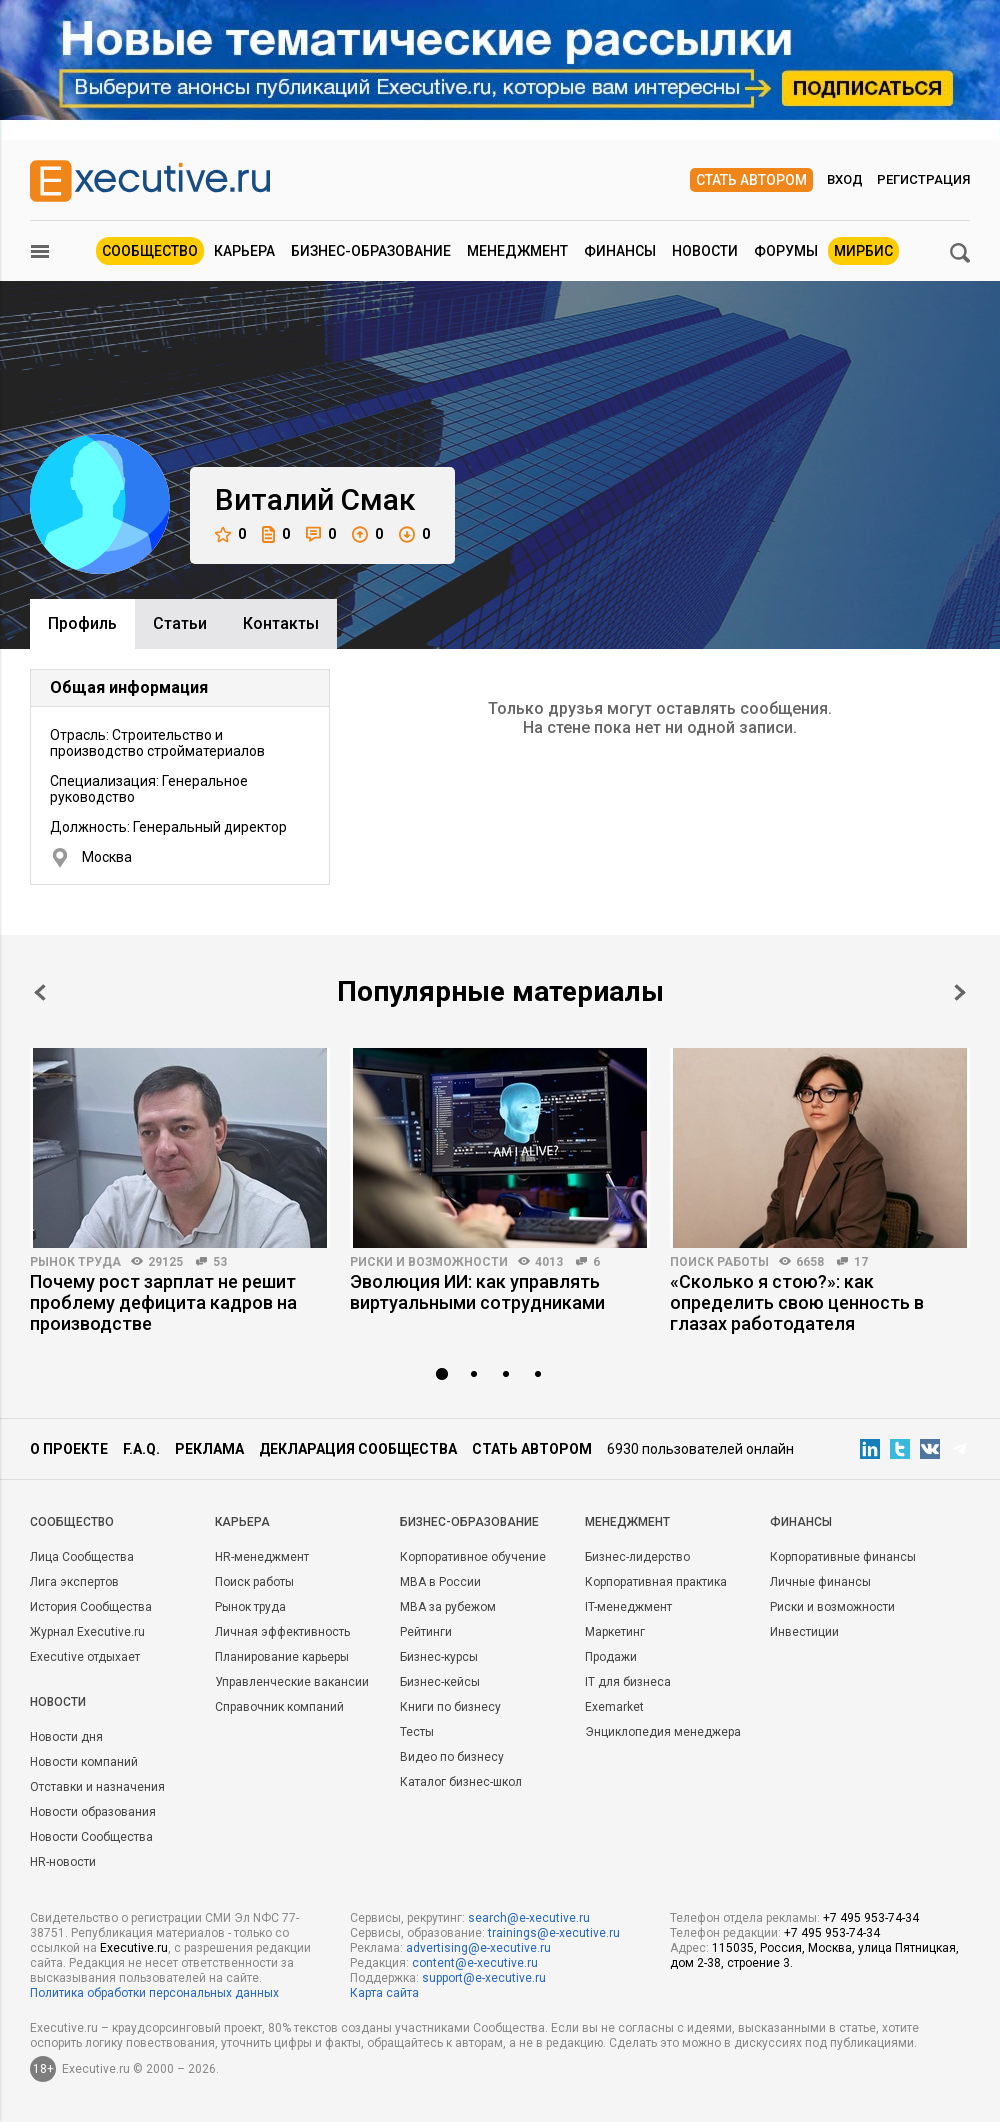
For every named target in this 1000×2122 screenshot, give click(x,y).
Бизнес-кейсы (440, 1682)
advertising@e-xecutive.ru (478, 1948)
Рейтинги (426, 1632)
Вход (845, 179)
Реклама (209, 1449)
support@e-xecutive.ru (484, 1978)
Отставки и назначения (97, 1787)
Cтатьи (180, 623)
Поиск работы (719, 1262)
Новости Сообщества (91, 1837)
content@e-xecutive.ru (475, 1963)
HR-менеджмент (262, 1557)
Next (960, 992)
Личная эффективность (282, 1632)
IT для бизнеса (628, 1682)
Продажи (611, 1657)
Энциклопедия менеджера (663, 1732)
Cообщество (72, 1522)
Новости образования (93, 1812)
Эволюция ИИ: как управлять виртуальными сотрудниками (477, 1292)
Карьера (244, 251)
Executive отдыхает (85, 1657)
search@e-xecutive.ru (529, 1918)
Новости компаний (84, 1762)
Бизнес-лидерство (637, 1557)
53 (220, 1262)
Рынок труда (75, 1262)
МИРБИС (863, 251)
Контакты (281, 623)
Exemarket (614, 1707)
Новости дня (66, 1737)
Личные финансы (820, 1582)
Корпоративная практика (656, 1582)
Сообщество (150, 251)
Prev (40, 992)
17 (861, 1262)
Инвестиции (804, 1632)
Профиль (82, 623)
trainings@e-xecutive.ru (554, 1933)
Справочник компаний (279, 1707)
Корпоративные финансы (843, 1557)
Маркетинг (615, 1632)
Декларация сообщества (358, 1449)
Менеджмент (517, 251)
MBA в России (440, 1582)
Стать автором (751, 180)
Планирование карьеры (282, 1657)
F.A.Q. (141, 1449)
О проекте (69, 1449)
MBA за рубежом (448, 1607)
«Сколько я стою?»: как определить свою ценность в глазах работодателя (797, 1302)
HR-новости (63, 1862)
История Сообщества (91, 1607)
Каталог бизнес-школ (461, 1782)
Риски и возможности (429, 1262)
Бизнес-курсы (439, 1657)
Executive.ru (134, 1948)
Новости (705, 251)
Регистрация (923, 179)
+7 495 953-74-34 (871, 1918)
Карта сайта (384, 1993)
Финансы (620, 251)
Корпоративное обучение (473, 1557)
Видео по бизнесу (452, 1757)
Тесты (417, 1732)
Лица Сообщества (82, 1557)
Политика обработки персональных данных (154, 1993)
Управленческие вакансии (292, 1682)
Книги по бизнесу (450, 1707)
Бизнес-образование (371, 251)
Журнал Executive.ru (87, 1632)
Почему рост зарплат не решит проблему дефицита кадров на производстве (163, 1302)
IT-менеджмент (628, 1607)
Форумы (786, 251)
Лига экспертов (74, 1582)
